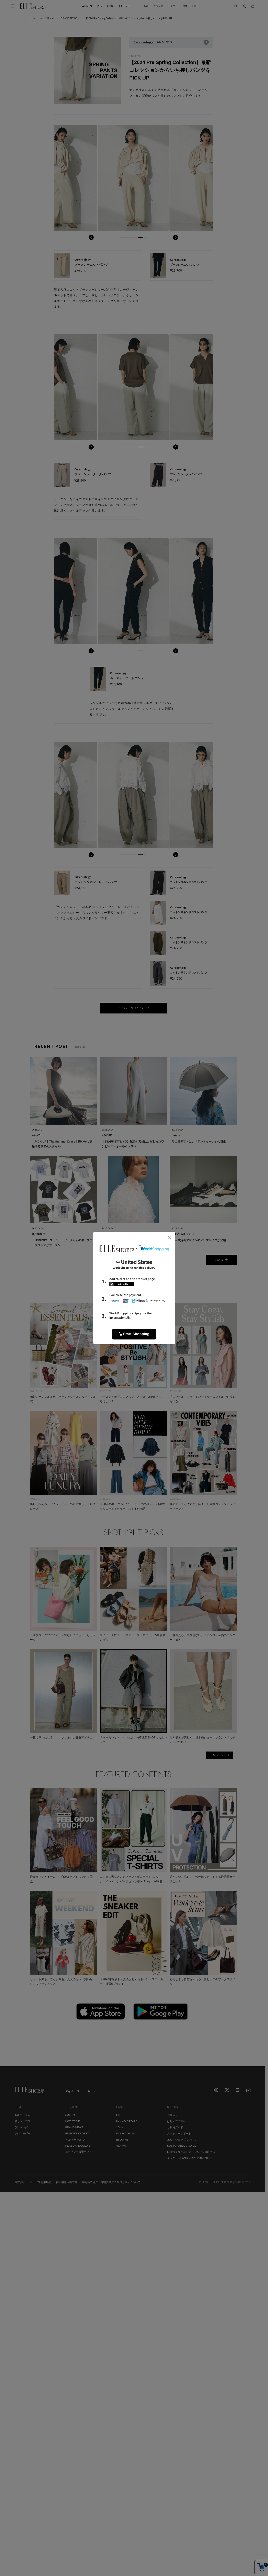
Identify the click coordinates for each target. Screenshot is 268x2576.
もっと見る (219, 1755)
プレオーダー (22, 2133)
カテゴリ (173, 6)
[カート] (253, 6)
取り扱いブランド (25, 2121)
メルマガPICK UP (76, 2139)
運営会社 (19, 2182)
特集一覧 (70, 2115)
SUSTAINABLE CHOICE (181, 2145)
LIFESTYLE (124, 6)
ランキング (21, 2127)
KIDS (110, 6)
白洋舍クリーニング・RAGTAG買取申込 (191, 2152)
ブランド (158, 6)
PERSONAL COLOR (77, 2145)
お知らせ (172, 2115)
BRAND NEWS (69, 18)
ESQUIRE (122, 2139)
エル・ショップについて (181, 2139)
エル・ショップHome (42, 18)
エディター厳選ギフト (78, 2152)
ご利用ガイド (175, 2127)
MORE (219, 1260)
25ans (119, 2127)
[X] (227, 2090)
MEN (99, 6)
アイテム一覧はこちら (131, 1008)
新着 (146, 6)
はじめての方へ (176, 2121)
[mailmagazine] (248, 2090)
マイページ (72, 2091)
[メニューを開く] (12, 6)
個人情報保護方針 (66, 2182)
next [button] (175, 237)
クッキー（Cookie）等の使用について (189, 2158)
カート (91, 2091)
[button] (124, 237)
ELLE (195, 6)
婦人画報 (121, 2145)
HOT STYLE (72, 2121)
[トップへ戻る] (257, 2058)
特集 (185, 6)
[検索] (235, 6)
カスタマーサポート (179, 2133)
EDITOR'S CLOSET (77, 2133)
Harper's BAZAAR (126, 2121)
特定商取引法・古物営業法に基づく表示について (111, 2182)
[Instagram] (216, 2090)
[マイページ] (244, 6)
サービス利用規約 (40, 2182)
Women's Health (126, 2133)
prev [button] (91, 237)
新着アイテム (22, 2115)
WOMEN (87, 6)
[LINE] (238, 2090)
